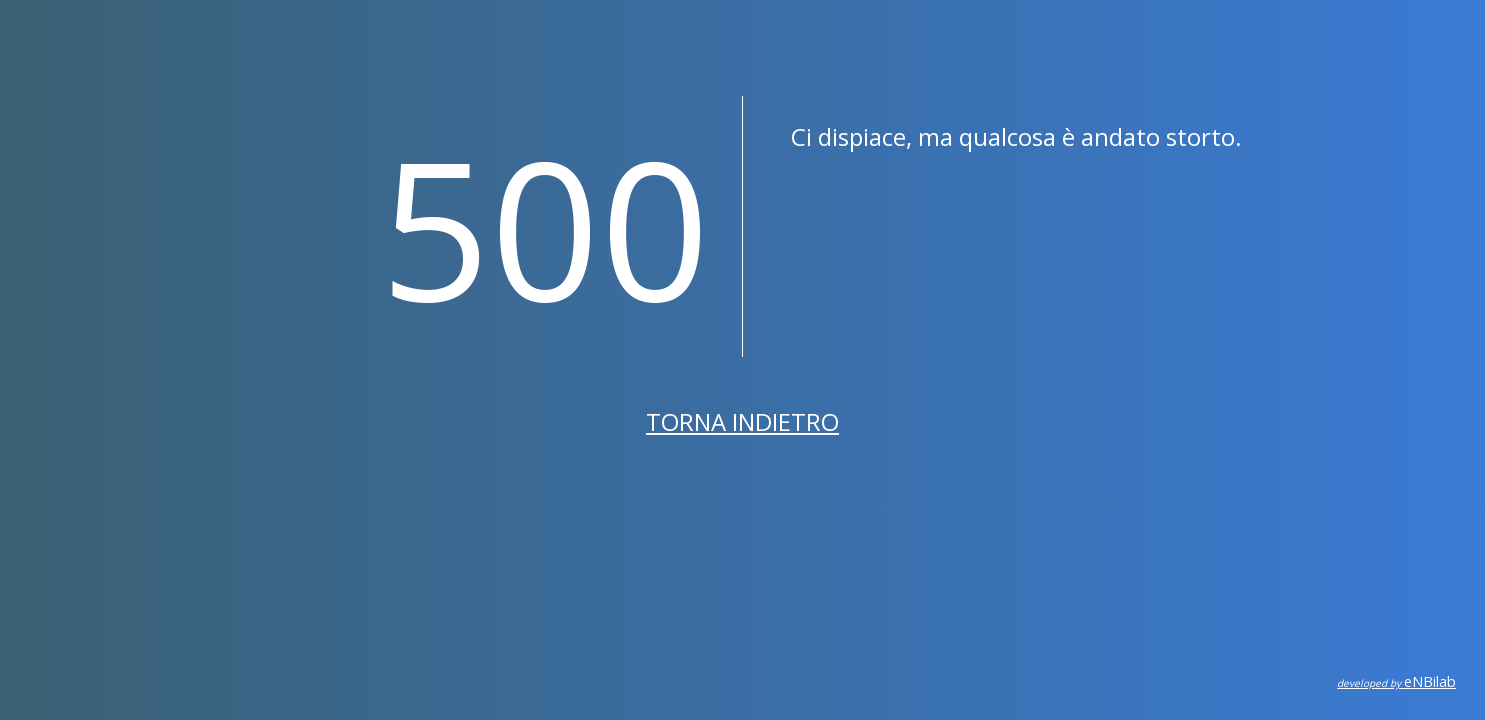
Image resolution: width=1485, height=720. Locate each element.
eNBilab (1396, 681)
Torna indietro (742, 421)
